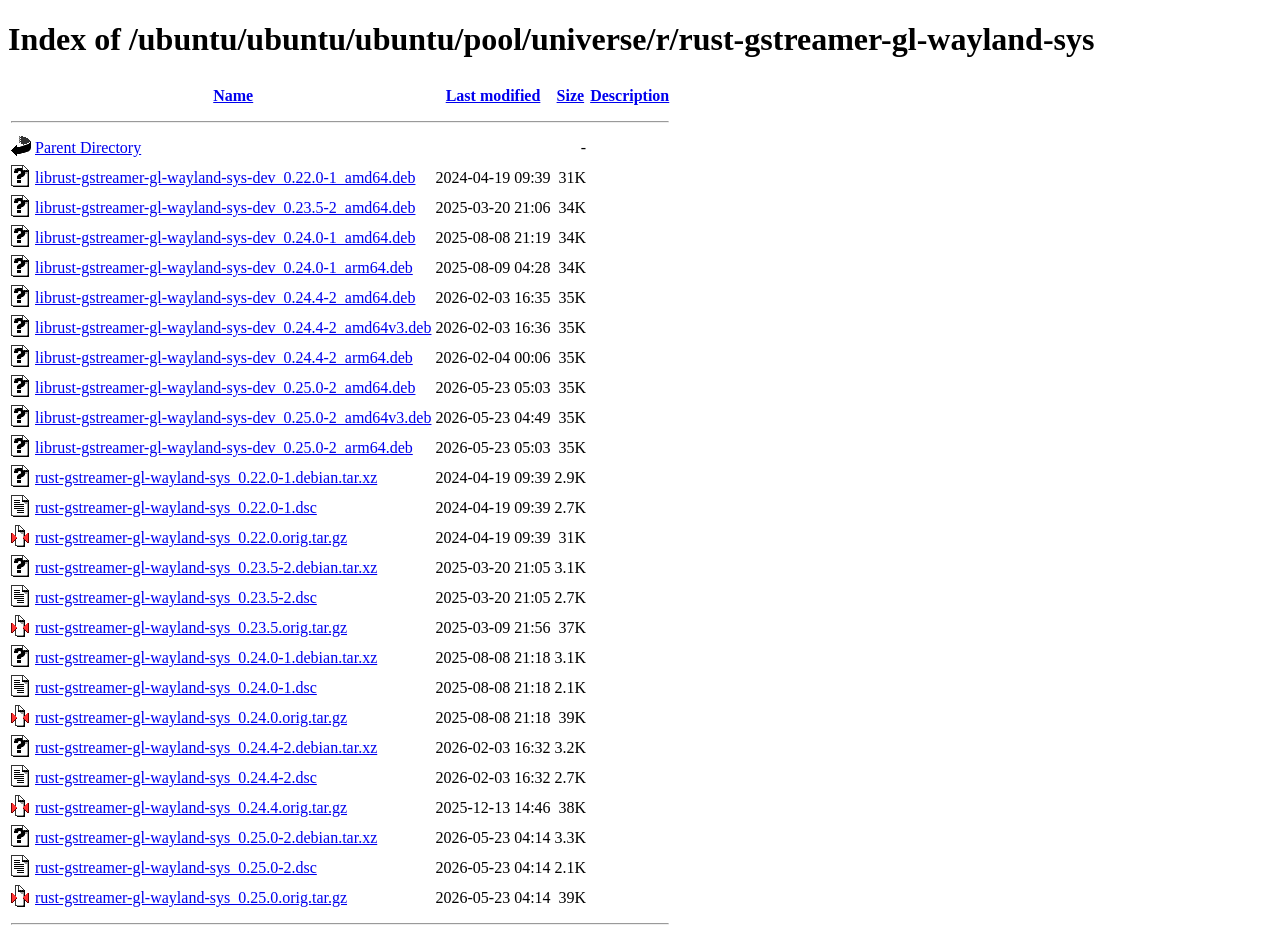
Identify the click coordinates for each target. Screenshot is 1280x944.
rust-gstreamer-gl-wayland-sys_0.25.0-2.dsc (176, 867)
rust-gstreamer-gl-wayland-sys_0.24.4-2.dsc (176, 777)
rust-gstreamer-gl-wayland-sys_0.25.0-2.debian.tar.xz (206, 837)
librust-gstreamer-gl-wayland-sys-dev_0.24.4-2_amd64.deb (225, 297)
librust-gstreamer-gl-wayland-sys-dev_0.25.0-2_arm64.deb (224, 447)
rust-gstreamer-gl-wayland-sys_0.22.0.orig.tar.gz (191, 537)
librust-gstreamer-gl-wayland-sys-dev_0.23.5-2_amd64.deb (225, 207)
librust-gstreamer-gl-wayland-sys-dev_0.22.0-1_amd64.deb (225, 177)
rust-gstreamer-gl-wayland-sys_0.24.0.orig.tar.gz (191, 717)
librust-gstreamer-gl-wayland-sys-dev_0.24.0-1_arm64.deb (224, 267)
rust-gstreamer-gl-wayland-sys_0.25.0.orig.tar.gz (191, 897)
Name (233, 95)
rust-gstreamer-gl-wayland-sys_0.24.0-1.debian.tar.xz (206, 657)
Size (571, 95)
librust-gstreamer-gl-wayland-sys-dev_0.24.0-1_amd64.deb (225, 237)
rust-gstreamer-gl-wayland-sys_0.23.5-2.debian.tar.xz (206, 567)
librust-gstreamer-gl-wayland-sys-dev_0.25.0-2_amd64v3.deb (233, 417)
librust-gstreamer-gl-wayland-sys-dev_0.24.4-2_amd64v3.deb (233, 327)
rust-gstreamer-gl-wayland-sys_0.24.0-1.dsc (176, 687)
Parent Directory (88, 147)
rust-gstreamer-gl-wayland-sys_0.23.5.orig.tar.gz (191, 627)
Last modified (493, 95)
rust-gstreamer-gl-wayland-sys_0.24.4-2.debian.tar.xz (206, 747)
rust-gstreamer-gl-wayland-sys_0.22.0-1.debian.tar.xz (206, 477)
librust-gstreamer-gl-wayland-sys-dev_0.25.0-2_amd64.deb (225, 387)
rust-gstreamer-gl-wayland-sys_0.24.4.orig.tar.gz (191, 807)
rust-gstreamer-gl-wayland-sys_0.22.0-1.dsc (176, 507)
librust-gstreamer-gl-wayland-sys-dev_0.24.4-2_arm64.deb (224, 357)
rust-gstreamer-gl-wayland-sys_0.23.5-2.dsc (176, 597)
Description (629, 95)
